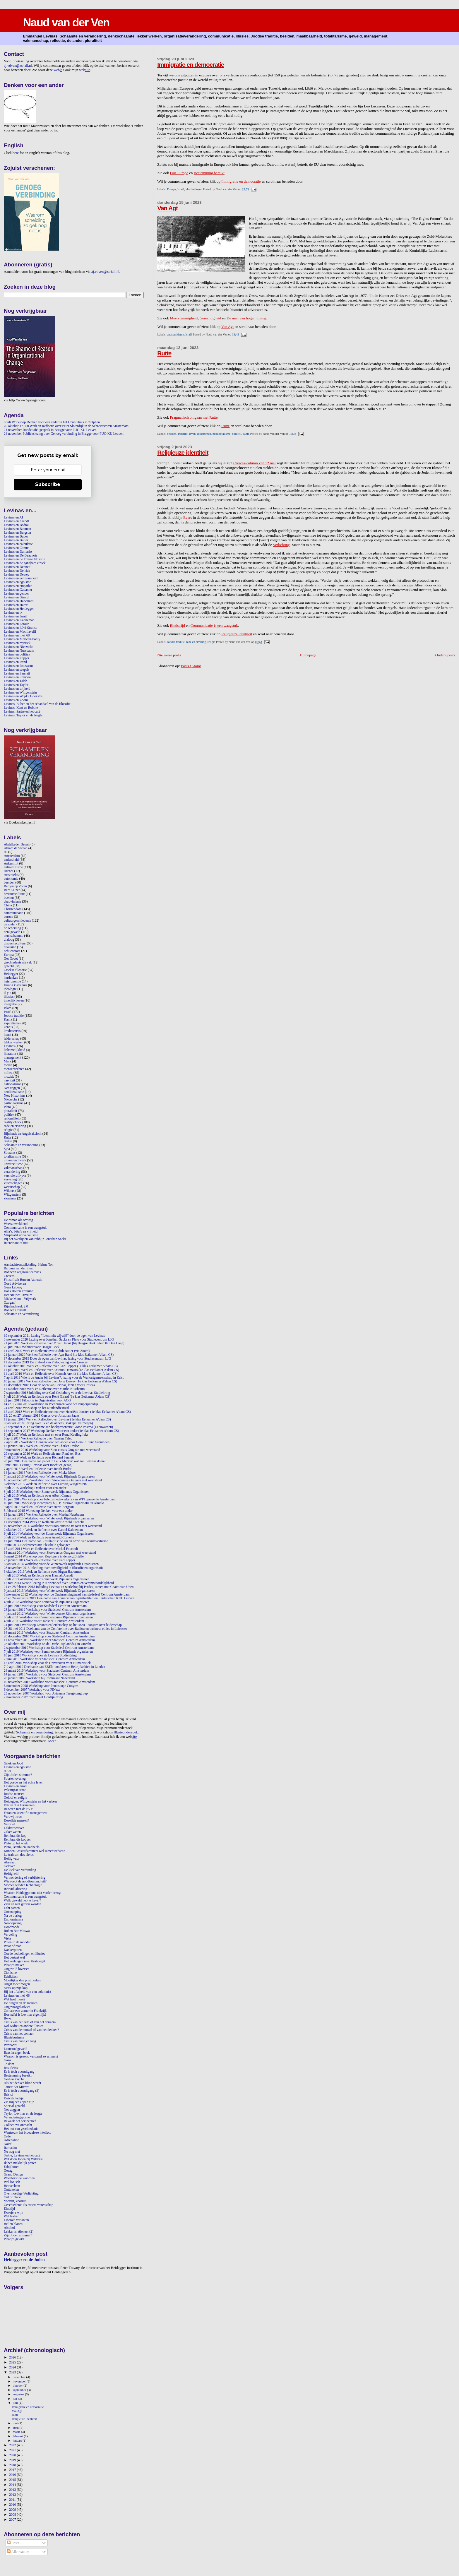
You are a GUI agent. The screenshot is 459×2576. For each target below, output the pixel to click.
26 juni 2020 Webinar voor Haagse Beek (31, 1347)
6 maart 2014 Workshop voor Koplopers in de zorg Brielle (44, 1556)
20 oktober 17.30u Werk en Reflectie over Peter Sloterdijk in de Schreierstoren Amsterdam (66, 426)
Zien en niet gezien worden (22, 1904)
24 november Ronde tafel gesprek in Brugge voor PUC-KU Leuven (50, 430)
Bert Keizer (12, 890)
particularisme (13, 1103)
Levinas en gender (16, 593)
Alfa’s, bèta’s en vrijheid (20, 1231)
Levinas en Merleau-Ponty (22, 639)
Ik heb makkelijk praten (20, 2163)
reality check (12, 1122)
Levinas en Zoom (16, 700)
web (59, 70)
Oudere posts (445, 655)
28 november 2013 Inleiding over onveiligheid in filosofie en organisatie (54, 1568)
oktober (18, 2385)
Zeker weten (12, 1832)
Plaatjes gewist (14, 2239)
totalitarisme (12, 1156)
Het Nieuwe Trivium (18, 1295)
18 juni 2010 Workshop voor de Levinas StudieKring (40, 1655)
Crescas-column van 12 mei (254, 463)
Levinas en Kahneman (19, 620)
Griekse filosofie (15, 970)
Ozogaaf (10, 1303)
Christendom (13, 909)
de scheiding (12, 928)
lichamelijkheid (14, 1050)
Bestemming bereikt (209, 173)
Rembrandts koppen (17, 1839)
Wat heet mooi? (14, 1999)
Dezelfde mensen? (16, 1820)
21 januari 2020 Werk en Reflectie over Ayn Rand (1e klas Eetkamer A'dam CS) (59, 1355)
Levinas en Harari (16, 605)
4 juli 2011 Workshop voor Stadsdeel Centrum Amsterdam (44, 1621)
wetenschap (12, 1187)
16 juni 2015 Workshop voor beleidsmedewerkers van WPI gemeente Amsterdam (60, 1499)
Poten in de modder (17, 1942)
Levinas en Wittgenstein (20, 692)
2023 (13, 2372)
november (20, 2381)
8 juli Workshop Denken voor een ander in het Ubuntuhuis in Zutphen (52, 422)
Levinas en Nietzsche (18, 647)
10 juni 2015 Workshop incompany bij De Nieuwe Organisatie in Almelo (54, 1503)
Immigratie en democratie (190, 64)
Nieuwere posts (169, 655)
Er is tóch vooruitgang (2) (21, 2091)
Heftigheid (11, 1874)
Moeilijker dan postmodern (22, 1980)
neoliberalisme (221, 433)
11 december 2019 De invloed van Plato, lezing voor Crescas (46, 1362)
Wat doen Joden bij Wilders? (23, 2159)
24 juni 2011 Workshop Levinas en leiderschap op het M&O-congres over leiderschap (63, 1625)
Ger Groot (11, 959)
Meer (52, 1741)
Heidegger (11, 974)
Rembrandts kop (15, 1836)
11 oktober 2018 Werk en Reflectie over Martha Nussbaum (44, 1389)
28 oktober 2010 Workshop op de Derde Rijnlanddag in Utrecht (47, 1644)
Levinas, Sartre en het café (22, 711)
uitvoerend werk (15, 1160)
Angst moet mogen (17, 1984)
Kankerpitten (13, 1950)
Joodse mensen (14, 1794)
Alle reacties (18, 2552)
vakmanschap (13, 1168)
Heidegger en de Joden (24, 2259)
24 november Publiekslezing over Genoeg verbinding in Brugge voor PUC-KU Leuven (64, 434)
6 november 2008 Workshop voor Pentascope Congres (41, 1686)
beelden (171, 433)
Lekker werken (14, 1828)
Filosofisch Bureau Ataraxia (23, 1280)
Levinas (9, 1046)
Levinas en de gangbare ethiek (25, 563)
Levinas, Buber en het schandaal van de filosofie (37, 704)
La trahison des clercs (19, 1855)
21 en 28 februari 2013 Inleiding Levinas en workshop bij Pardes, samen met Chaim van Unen (68, 1587)
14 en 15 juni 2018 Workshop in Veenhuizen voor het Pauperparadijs (51, 1404)
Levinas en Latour (16, 624)
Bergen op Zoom (15, 886)
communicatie (13, 913)
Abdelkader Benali (17, 844)
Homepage (308, 655)
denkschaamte (13, 936)
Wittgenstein (12, 1195)
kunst (7, 1035)
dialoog (9, 940)
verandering (12, 1172)
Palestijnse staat (15, 1790)
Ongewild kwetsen (17, 1969)
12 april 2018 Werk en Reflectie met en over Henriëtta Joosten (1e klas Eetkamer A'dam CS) (67, 1412)
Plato (7, 1107)
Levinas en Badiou (17, 525)
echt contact (12, 951)
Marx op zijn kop (16, 1988)
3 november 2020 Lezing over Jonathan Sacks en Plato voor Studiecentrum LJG (59, 1339)
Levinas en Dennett (17, 567)
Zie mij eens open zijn (19, 2102)
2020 (13, 2455)
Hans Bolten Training (18, 1291)
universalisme (13, 1164)
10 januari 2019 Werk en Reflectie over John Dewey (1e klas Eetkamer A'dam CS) (60, 1381)
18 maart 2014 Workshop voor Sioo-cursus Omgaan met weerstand (50, 1553)
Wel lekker (11, 2216)
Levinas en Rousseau (18, 666)
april (16, 2427)
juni (16, 2402)
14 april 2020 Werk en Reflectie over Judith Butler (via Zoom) (47, 1351)
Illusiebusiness (14, 2037)
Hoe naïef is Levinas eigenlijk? (25, 2015)
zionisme (10, 1198)
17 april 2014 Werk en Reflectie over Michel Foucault (41, 1549)
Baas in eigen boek (17, 2053)
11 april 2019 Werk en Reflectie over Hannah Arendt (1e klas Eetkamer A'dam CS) (61, 1374)
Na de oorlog (13, 1916)
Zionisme (10, 1973)
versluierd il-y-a (15, 1175)
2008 (13, 2515)
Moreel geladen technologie (23, 1885)
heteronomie (12, 981)
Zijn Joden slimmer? (18, 1775)
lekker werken (13, 1042)
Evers (187, 517)
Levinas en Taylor (16, 685)
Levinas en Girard (16, 597)
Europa (171, 189)
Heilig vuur (12, 1858)
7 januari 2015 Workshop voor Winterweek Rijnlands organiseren (49, 1518)
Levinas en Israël (15, 616)
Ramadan (10, 2148)
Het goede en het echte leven (23, 1782)
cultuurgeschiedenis (17, 920)
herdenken (11, 978)
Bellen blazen (13, 2224)
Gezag (8, 2171)
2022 (13, 2445)
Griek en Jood (13, 1763)
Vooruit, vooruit (15, 2201)
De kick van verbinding (20, 1870)
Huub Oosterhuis (15, 985)
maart (17, 2431)
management (12, 1058)
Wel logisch (12, 2182)
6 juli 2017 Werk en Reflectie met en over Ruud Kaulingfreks (46, 1435)
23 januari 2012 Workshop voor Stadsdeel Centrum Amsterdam (47, 1610)
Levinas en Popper (16, 658)
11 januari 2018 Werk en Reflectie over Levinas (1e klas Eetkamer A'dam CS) (57, 1419)
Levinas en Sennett (17, 673)
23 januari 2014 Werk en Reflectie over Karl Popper (39, 1560)
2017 (13, 2470)
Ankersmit (11, 863)
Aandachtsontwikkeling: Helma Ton (29, 1264)
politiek (236, 433)
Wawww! (10, 2045)
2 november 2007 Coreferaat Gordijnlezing (33, 1697)
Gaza (7, 2060)
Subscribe (47, 484)
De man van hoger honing (246, 318)
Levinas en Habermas (19, 601)
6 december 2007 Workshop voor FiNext (32, 1690)
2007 (13, 2520)
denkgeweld (12, 932)
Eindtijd (9, 2209)
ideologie (10, 989)
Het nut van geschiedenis (21, 2129)
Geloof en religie (15, 1798)
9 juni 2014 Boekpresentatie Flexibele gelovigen (37, 1545)
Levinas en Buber (16, 536)
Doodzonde (12, 1927)
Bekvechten (12, 2186)
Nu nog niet (12, 2152)
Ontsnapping (12, 1912)
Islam (7, 1008)
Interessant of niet (16, 1243)
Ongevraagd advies (17, 2007)
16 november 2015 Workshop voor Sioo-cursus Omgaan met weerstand (53, 1480)
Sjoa (7, 1149)
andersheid (11, 860)
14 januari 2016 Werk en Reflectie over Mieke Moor (40, 1473)
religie (211, 641)
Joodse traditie (175, 641)
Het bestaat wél (14, 1957)
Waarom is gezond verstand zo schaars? (31, 2056)
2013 (13, 2490)
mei (15, 2423)
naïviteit (9, 1080)
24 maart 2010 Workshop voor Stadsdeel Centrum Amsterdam (46, 1671)
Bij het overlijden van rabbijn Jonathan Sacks (35, 1239)
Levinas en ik (13, 613)
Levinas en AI (13, 517)
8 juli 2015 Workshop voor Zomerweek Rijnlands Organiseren (47, 1492)
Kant (7, 1019)
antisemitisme (175, 334)
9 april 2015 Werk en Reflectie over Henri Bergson (39, 1507)
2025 (13, 2362)
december (19, 2377)
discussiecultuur (15, 943)
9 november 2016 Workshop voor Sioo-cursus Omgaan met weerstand (52, 1450)
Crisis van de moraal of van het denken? (31, 2030)
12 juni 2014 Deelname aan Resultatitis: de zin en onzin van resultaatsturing (56, 1541)
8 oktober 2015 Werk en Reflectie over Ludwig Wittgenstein (45, 1484)
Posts (13, 2543)
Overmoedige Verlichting (21, 2193)
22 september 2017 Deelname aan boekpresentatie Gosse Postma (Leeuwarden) (58, 1427)
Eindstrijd (177, 625)
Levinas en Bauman (17, 529)
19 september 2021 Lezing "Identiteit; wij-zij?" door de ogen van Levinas (54, 1336)
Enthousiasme (13, 1919)
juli (15, 2398)
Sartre (8, 1141)
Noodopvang (13, 1923)
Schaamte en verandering (21, 1145)
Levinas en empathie (18, 586)
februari (18, 2436)
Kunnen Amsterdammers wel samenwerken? (34, 1851)
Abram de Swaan (16, 848)
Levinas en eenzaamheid (20, 578)
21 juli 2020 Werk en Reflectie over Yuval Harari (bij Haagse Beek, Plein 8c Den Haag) (64, 1343)
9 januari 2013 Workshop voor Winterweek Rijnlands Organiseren (49, 1591)
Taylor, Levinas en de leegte (23, 2113)
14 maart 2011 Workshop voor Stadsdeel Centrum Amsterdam (46, 1632)
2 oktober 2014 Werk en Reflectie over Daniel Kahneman (43, 1530)
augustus (19, 2394)
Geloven (10, 1866)
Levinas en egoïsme (17, 582)
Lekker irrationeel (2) (18, 2231)
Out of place (12, 2197)
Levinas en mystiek (17, 643)
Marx (7, 1061)
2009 (13, 2510)
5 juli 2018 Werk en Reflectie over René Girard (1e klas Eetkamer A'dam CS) (57, 1397)
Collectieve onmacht (18, 2125)
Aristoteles (11, 875)
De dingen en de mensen (20, 2003)
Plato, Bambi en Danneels (22, 1847)
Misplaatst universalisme (21, 1235)
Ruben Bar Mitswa (17, 1931)
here (16, 153)
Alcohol (9, 2228)
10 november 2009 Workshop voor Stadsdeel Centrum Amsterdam (49, 1682)
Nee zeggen (12, 1088)
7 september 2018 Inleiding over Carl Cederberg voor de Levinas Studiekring (57, 1393)
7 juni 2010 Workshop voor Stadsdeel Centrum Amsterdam (44, 1659)
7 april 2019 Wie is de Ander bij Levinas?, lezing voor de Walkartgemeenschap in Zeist (64, 1377)
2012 (13, 2495)
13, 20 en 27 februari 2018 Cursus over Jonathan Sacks (41, 1416)
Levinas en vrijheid (17, 689)
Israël (180, 189)
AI (5, 852)
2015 (13, 2480)
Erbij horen (11, 2167)
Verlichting (281, 544)
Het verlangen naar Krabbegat (24, 1961)
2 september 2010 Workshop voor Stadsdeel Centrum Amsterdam (49, 1648)
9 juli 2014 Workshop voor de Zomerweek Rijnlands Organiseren (49, 1534)
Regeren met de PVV (18, 1809)
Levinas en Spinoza (17, 677)
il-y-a (7, 993)
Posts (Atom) (191, 666)
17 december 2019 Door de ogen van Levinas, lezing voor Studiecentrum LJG (57, 1358)
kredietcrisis (12, 1031)
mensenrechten (14, 1069)
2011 (13, 2500)
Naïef (7, 2144)
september (20, 2390)
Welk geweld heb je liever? (22, 1900)
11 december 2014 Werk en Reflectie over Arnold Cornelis (44, 1522)
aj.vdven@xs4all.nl (18, 66)
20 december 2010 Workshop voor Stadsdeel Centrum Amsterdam (49, 1636)
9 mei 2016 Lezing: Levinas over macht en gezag (37, 1465)
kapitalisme (12, 1023)
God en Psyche (14, 2079)
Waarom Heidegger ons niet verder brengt (32, 1893)
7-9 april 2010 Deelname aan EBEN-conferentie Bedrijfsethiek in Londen (54, 1667)
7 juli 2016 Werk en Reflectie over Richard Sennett (39, 1457)
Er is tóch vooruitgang (19, 2072)
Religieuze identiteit (182, 452)
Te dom (9, 2064)
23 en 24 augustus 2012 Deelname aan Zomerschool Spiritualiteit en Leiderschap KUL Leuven (69, 1598)
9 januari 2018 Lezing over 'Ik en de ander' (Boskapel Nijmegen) (48, 1423)
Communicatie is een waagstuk (214, 625)
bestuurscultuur (14, 894)
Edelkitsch (11, 1976)
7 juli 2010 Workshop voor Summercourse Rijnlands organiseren (48, 1652)
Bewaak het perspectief (20, 2121)
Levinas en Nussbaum (19, 651)
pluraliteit (10, 1111)
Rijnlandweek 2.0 (16, 1306)
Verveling (10, 1935)
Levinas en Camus (16, 548)
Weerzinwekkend (16, 1224)
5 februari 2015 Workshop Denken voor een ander (38, 1511)
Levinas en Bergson (17, 533)
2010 (13, 2505)
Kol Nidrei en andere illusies (23, 2026)
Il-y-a (7, 2018)
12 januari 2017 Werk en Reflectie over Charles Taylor (41, 1446)
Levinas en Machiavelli (20, 632)
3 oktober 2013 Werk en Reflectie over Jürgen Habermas (43, 1572)
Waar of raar (12, 1946)
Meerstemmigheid (184, 318)
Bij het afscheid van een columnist (27, 1992)
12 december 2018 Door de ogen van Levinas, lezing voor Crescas (49, 1385)
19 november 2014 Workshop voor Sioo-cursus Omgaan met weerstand (53, 1526)
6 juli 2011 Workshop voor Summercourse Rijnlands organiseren (48, 1617)
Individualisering (15, 1889)
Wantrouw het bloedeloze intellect (27, 2133)
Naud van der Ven (66, 22)
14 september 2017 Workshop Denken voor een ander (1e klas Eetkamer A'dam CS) (61, 1431)
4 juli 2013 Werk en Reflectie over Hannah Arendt (38, 1575)
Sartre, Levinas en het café (22, 2155)
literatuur (10, 1054)
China (8, 905)
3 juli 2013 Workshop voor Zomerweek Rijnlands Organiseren (47, 1579)
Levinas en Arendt (16, 521)
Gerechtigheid (211, 318)
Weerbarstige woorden (19, 2178)
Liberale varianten (16, 2220)
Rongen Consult (15, 1310)
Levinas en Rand (15, 662)
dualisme (10, 947)
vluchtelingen (194, 189)
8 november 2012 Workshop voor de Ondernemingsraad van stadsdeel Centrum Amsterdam (67, 1594)
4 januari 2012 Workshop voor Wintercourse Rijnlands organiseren (49, 1613)
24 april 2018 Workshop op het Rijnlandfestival (36, 1408)
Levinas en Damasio (18, 552)
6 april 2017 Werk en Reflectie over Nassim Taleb (38, 1438)
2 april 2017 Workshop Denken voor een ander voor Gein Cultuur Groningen (56, 1442)
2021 (13, 2450)
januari (18, 2440)
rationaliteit (12, 1118)
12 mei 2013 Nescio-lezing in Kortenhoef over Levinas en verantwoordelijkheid (59, 1583)
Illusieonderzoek (126, 1732)
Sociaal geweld (14, 2106)
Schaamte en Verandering (21, 1314)
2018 (13, 2465)
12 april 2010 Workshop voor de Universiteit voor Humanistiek (47, 1663)
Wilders (9, 1191)
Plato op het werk (16, 1843)
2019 (13, 2460)
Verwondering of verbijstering (24, 1878)
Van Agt (167, 208)
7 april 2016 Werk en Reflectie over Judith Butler (37, 1469)
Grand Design (13, 2174)
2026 (13, 2357)
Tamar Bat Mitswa (16, 2087)
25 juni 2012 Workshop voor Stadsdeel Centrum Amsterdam (45, 1606)
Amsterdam (12, 856)
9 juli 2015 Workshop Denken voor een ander (35, 1488)
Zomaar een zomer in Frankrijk (25, 2011)
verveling (10, 1179)
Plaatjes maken (14, 1965)
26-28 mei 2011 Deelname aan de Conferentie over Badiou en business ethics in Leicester (65, 1629)
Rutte (164, 353)
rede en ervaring (196, 641)
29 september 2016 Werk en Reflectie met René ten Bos (42, 1454)
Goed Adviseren (15, 1284)
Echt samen (12, 1908)
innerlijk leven (187, 433)
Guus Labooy (13, 1287)
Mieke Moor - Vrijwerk (20, 1299)
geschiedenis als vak (18, 962)
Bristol (8, 2094)
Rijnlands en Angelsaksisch (23, 1134)
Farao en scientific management (25, 1813)
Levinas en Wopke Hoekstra (23, 696)
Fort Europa (179, 173)
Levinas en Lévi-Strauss (20, 628)
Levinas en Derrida (17, 571)
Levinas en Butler (16, 540)
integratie (10, 1004)
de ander (10, 924)
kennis (8, 1027)
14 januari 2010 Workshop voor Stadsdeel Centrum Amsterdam (47, 1674)
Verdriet (9, 1824)
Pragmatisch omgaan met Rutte (194, 417)
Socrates (10, 1153)
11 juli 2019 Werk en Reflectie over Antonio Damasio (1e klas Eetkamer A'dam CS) (61, 1370)
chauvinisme (12, 901)
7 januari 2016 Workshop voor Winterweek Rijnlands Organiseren (49, 1476)
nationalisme (12, 1084)
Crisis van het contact (18, 2034)
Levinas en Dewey (16, 574)
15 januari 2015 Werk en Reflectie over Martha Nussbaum (44, 1514)
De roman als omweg (18, 1220)
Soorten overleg (15, 1779)
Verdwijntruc (13, 1817)
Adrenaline (11, 2140)
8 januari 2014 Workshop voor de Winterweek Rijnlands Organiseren (51, 1564)
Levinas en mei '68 (17, 635)
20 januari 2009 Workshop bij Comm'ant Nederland (39, 1678)
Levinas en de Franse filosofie (24, 559)
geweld (9, 966)
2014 (13, 2485)
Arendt (8, 871)
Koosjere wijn (13, 2212)
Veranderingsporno (17, 2117)
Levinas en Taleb (15, 681)
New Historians (14, 1096)
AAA (7, 1771)
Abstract (10, 1862)
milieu (8, 1073)
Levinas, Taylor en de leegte (23, 715)
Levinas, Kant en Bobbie (21, 708)
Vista (7, 1938)
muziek (9, 1077)
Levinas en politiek (17, 654)
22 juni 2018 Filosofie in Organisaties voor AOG (37, 1400)
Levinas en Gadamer (18, 590)
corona (8, 917)
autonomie (11, 879)
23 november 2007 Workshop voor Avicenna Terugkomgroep (46, 1693)
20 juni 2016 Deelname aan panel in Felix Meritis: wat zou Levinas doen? (54, 1461)
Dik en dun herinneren (19, 1805)
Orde (7, 2136)
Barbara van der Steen (19, 1268)
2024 (13, 2367)
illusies (8, 997)
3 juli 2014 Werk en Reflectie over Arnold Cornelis (39, 1537)
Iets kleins (11, 2068)
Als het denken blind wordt (22, 2083)
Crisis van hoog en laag (20, 2041)
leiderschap (204, 433)
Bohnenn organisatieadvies (22, 1272)
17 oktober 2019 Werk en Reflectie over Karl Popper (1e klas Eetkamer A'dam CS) (61, 1366)
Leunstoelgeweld (15, 2049)
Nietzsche (10, 1099)
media (8, 1065)
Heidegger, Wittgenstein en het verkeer (30, 1801)
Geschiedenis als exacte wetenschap (28, 2205)
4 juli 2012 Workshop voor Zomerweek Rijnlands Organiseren (47, 1602)
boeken (9, 898)
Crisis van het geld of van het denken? (30, 2022)
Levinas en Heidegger (19, 609)
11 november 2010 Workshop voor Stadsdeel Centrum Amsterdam (49, 1640)
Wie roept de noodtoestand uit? (25, 1881)
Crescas (9, 1276)
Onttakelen (11, 2190)
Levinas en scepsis (16, 670)
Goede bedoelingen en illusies (24, 1954)
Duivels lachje (13, 2098)
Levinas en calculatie (18, 544)
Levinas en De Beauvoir (20, 555)
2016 (13, 2475)
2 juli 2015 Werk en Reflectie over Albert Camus (37, 1495)
